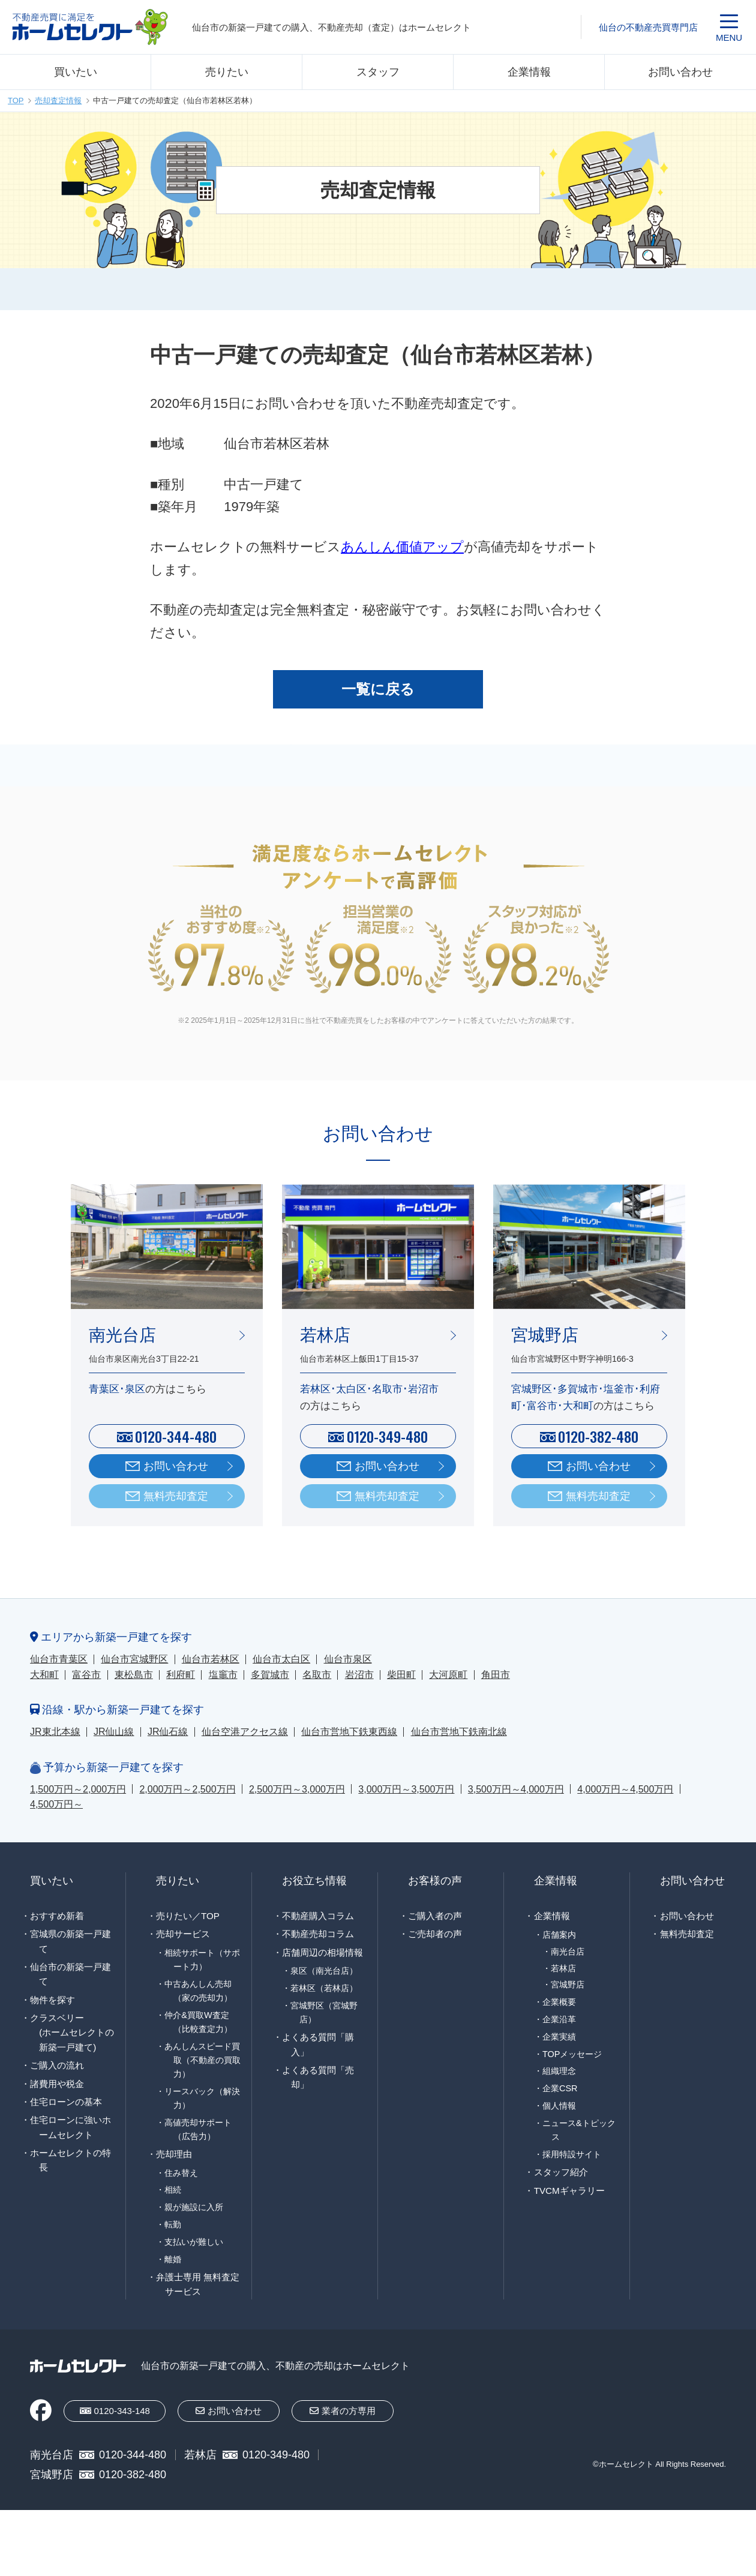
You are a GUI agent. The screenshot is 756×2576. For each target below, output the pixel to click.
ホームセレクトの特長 (70, 2160)
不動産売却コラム (318, 1934)
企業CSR (559, 2088)
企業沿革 (559, 2019)
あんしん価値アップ (402, 546)
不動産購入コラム (318, 1916)
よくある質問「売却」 (318, 2077)
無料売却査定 (175, 1496)
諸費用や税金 (57, 2084)
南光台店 (567, 1951)
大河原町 (448, 1675)
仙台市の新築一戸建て (70, 1974)
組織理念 (559, 2071)
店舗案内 (559, 1934)
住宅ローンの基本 (66, 2102)
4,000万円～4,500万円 (625, 1789)
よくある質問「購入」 (318, 2044)
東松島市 (134, 1675)
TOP (16, 100)
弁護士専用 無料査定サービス (197, 2284)
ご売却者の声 (435, 1934)
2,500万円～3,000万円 (297, 1789)
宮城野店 (567, 1984)
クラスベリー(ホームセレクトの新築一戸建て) (72, 2032)
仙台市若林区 (210, 1659)
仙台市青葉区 (59, 1659)
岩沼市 (359, 1675)
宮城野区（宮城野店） (324, 2012)
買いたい (75, 72)
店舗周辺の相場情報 (322, 1952)
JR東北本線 (55, 1732)
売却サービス (183, 1934)
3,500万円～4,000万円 (516, 1789)
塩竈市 (223, 1675)
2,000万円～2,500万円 (187, 1789)
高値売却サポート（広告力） (198, 2129)
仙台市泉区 (348, 1659)
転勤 (172, 2224)
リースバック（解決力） (202, 2098)
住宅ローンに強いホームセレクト (70, 2127)
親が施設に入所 (193, 2207)
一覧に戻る (378, 689)
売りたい (226, 72)
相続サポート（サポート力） (202, 1959)
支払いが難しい (193, 2242)
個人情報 (559, 2105)
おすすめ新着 (57, 1916)
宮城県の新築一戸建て (70, 1941)
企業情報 (529, 72)
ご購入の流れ (57, 2065)
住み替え (181, 2173)
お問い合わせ (680, 72)
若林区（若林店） (324, 1988)
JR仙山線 (114, 1732)
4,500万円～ (56, 1804)
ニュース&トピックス (579, 2130)
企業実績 (559, 2036)
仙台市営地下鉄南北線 (459, 1732)
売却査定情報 (58, 100)
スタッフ (378, 72)
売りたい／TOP (188, 1916)
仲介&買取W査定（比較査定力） (198, 2022)
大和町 (44, 1675)
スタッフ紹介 (561, 2172)
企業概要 (559, 2002)
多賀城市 (270, 1675)
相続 (172, 2189)
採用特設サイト (571, 2154)
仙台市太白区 (281, 1659)
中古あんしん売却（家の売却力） (198, 1990)
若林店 (563, 1968)
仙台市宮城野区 (134, 1659)
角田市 (495, 1675)
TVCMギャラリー (569, 2190)
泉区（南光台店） (324, 1970)
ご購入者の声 (435, 1916)
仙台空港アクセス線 (245, 1732)
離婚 (172, 2259)
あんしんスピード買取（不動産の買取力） (202, 2060)
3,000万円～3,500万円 (406, 1789)
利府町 (180, 1675)
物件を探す (52, 2000)
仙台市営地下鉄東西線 (349, 1732)
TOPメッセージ (572, 2054)
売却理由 (174, 2154)
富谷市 (86, 1675)
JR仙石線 (168, 1732)
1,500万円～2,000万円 (78, 1789)
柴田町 (401, 1675)
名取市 (316, 1675)
